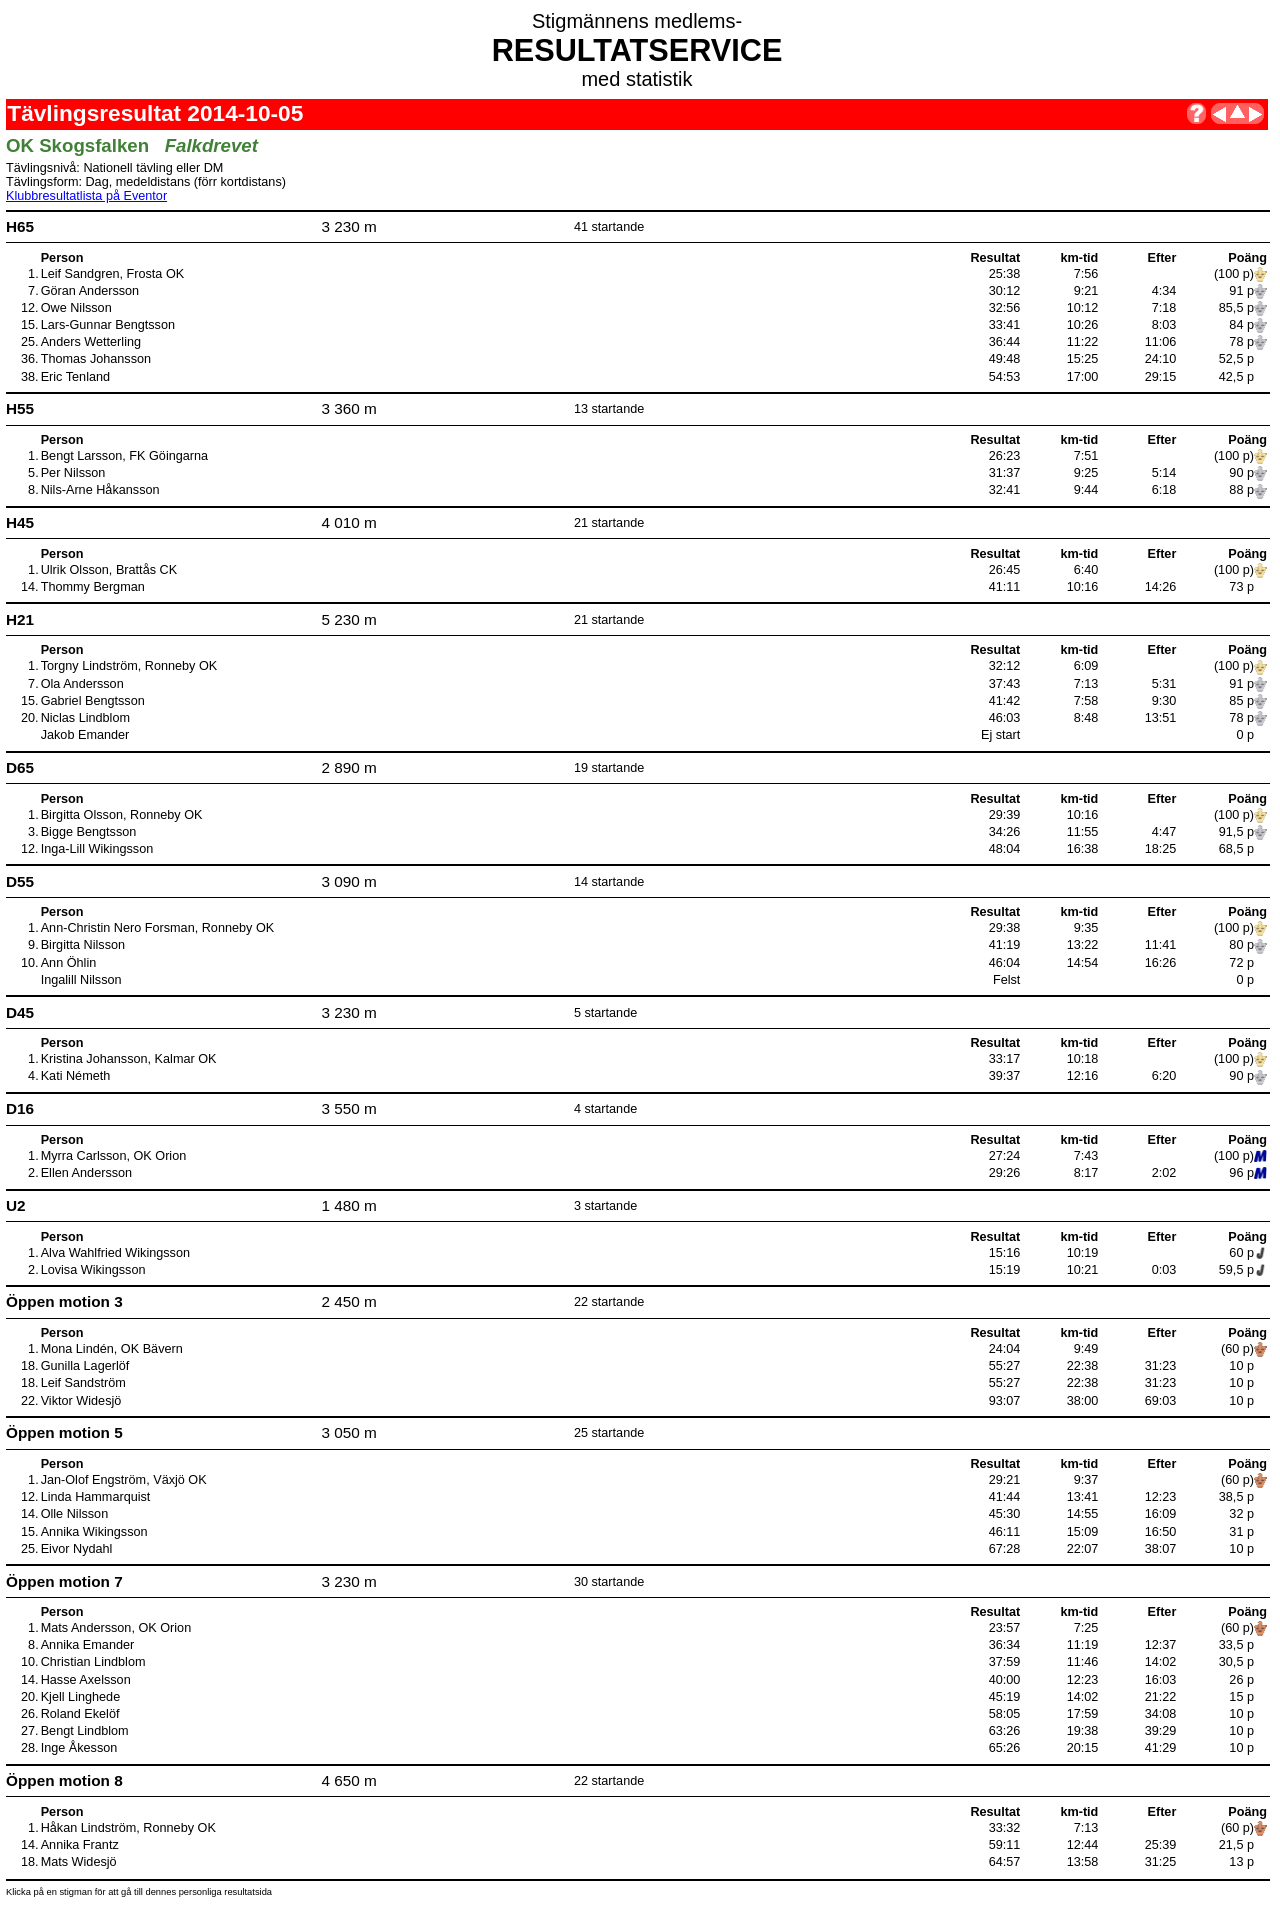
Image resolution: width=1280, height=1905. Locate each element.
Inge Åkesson (79, 1748)
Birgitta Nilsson (83, 945)
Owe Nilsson (76, 308)
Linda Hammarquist (96, 1497)
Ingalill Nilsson (81, 980)
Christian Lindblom (93, 1662)
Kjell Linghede (81, 1697)
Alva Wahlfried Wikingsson (115, 1253)
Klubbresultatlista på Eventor (86, 196)
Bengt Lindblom (85, 1731)
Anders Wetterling (91, 342)
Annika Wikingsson (94, 1532)
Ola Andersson (82, 684)
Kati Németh (76, 1076)
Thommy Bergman (93, 587)
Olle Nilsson (75, 1514)
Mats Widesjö (79, 1862)
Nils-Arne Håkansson (100, 490)
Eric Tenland (75, 377)
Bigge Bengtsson (89, 832)
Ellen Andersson (86, 1173)
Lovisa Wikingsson (93, 1270)
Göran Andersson (90, 291)
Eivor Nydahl (77, 1549)
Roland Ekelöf (80, 1714)
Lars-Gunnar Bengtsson (108, 325)
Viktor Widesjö (81, 1401)
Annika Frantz (80, 1845)
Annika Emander (88, 1645)
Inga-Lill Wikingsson (97, 849)
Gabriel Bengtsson (93, 701)
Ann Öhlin (69, 963)
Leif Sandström (83, 1383)
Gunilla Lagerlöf (85, 1366)
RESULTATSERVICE (637, 50)
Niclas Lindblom (85, 718)
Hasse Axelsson (86, 1680)
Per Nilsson (73, 473)
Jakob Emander (85, 735)
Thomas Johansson (96, 359)
